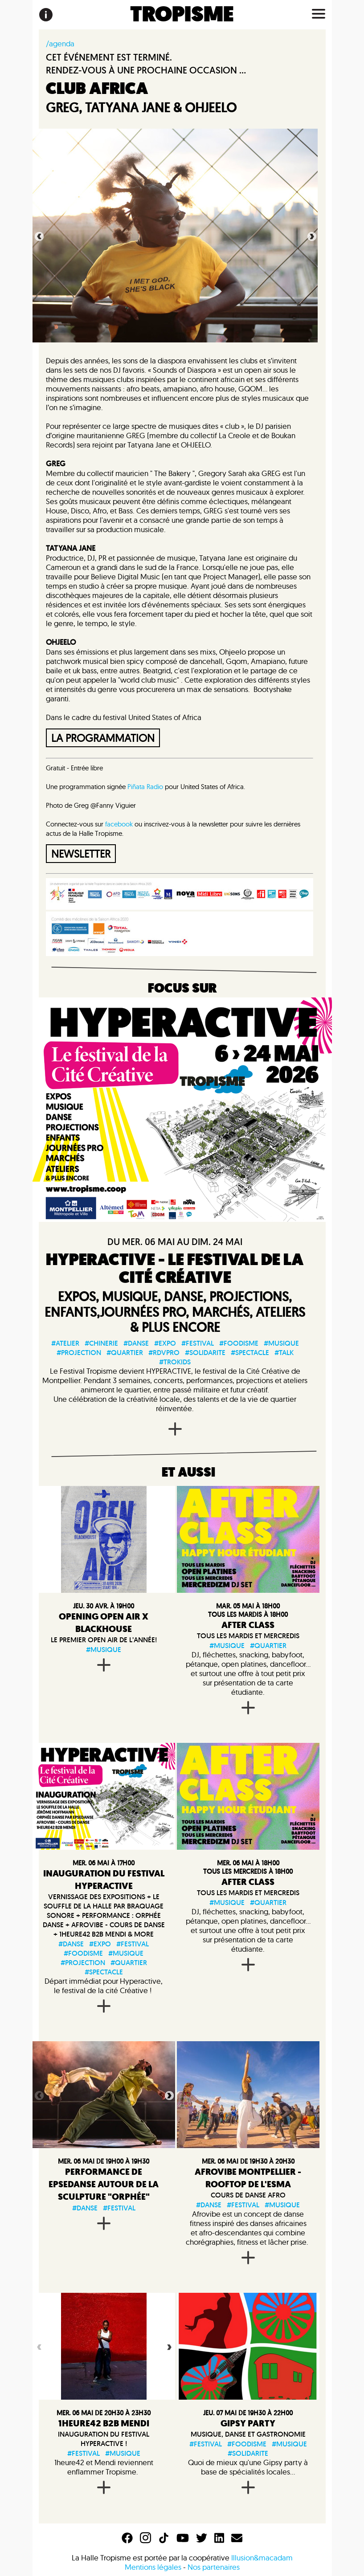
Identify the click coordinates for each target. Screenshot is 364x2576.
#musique (281, 1343)
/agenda (60, 43)
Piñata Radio (146, 786)
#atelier (65, 1343)
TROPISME (182, 14)
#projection (79, 1352)
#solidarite (205, 1352)
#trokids (175, 1362)
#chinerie (101, 1343)
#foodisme (238, 1343)
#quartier (124, 1352)
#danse (136, 1343)
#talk (284, 1352)
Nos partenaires (214, 2567)
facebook (119, 824)
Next (311, 235)
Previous (38, 235)
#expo (165, 1343)
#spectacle (250, 1352)
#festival (197, 1343)
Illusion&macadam (262, 2557)
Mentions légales (153, 2567)
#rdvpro (164, 1352)
